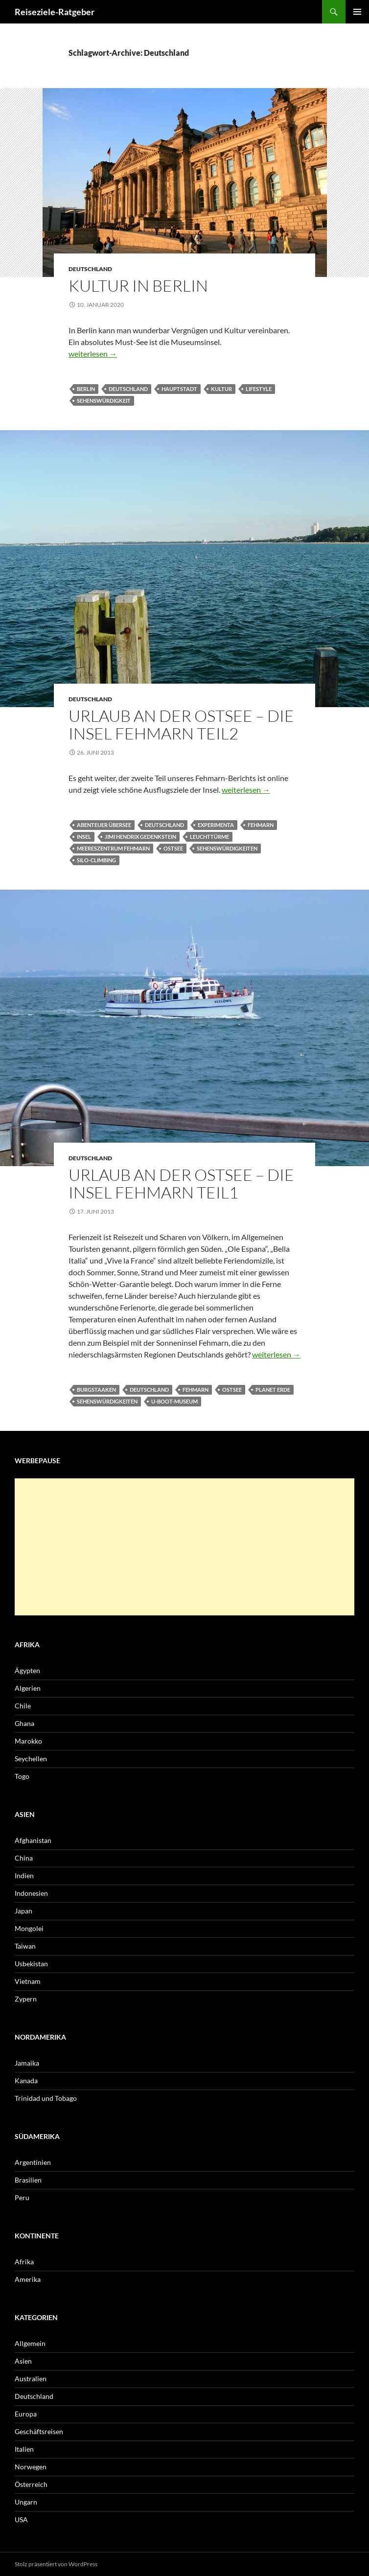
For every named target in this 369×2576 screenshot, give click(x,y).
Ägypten (27, 1670)
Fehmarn (261, 825)
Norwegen (30, 2466)
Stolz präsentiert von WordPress (56, 2564)
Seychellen (31, 1758)
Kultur (221, 389)
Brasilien (28, 2180)
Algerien (28, 1688)
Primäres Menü (357, 11)
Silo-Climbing (96, 860)
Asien (23, 2361)
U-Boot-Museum (174, 1401)
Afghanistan (33, 1840)
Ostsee (173, 848)
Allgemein (30, 2343)
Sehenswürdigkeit (104, 400)
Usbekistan (31, 1963)
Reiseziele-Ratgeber (54, 11)
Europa (26, 2414)
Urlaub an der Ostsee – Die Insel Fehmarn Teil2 (181, 724)
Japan (23, 1911)
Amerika (28, 2279)
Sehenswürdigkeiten (227, 848)
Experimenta (216, 825)
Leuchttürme (209, 836)
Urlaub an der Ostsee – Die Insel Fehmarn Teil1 (181, 1183)
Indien (24, 1875)
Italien (24, 2449)
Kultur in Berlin (138, 286)
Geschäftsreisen (39, 2431)
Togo (22, 1776)
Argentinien (33, 2162)
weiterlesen (93, 353)
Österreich (31, 2484)
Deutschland (90, 269)
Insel (84, 836)
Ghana (24, 1723)
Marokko (28, 1741)
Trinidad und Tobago (46, 2098)
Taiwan (25, 1946)
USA (21, 2519)
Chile (23, 1706)
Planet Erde (272, 1389)
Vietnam (28, 1981)
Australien (30, 2378)
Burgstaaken (96, 1389)
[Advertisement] (184, 1546)
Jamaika (27, 2063)
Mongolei (29, 1928)
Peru (22, 2197)
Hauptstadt (179, 389)
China (24, 1858)
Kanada (26, 2080)
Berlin (86, 389)
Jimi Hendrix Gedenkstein (140, 836)
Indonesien (31, 1893)
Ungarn (26, 2502)
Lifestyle (259, 389)
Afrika (24, 2261)
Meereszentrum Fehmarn (113, 848)
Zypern (26, 1999)
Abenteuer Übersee (104, 825)
